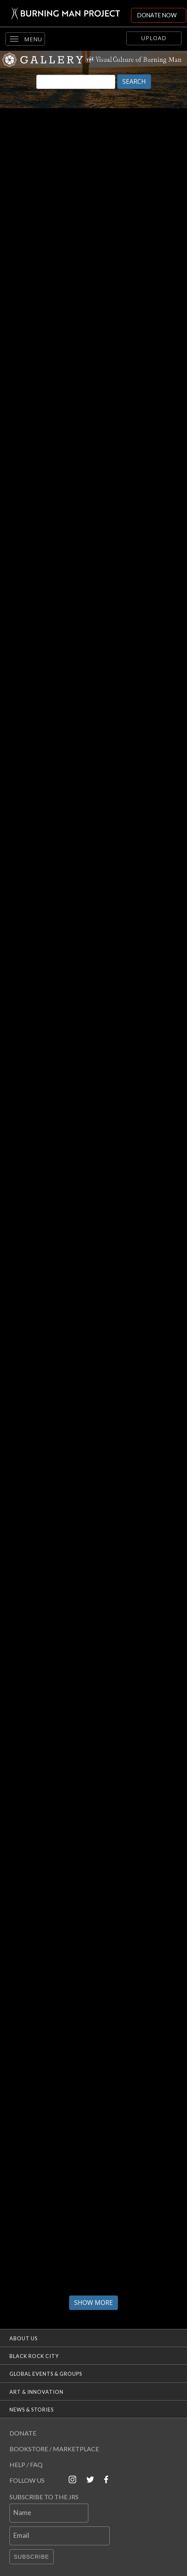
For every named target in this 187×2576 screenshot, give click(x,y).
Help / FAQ (26, 2464)
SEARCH (134, 81)
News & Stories (31, 2409)
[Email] (59, 2535)
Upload (153, 38)
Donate (22, 2433)
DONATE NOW (157, 15)
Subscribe (31, 2557)
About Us (23, 2338)
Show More (93, 2302)
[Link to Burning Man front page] (65, 13)
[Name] (48, 2513)
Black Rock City (34, 2356)
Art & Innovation (36, 2392)
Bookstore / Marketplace (54, 2448)
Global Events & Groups (45, 2374)
